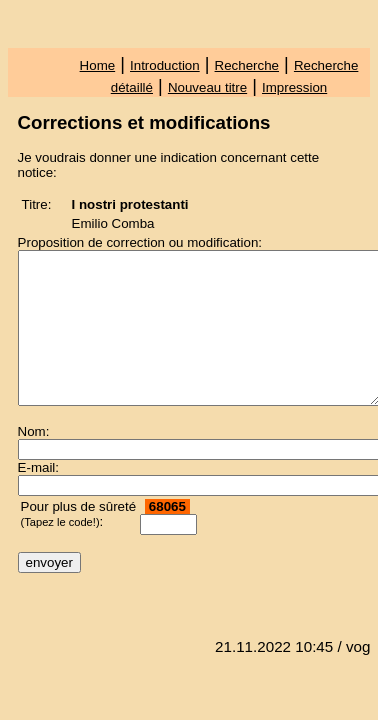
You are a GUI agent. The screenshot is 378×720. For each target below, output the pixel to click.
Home (98, 65)
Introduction (165, 65)
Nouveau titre (207, 87)
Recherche (247, 65)
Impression (294, 87)
